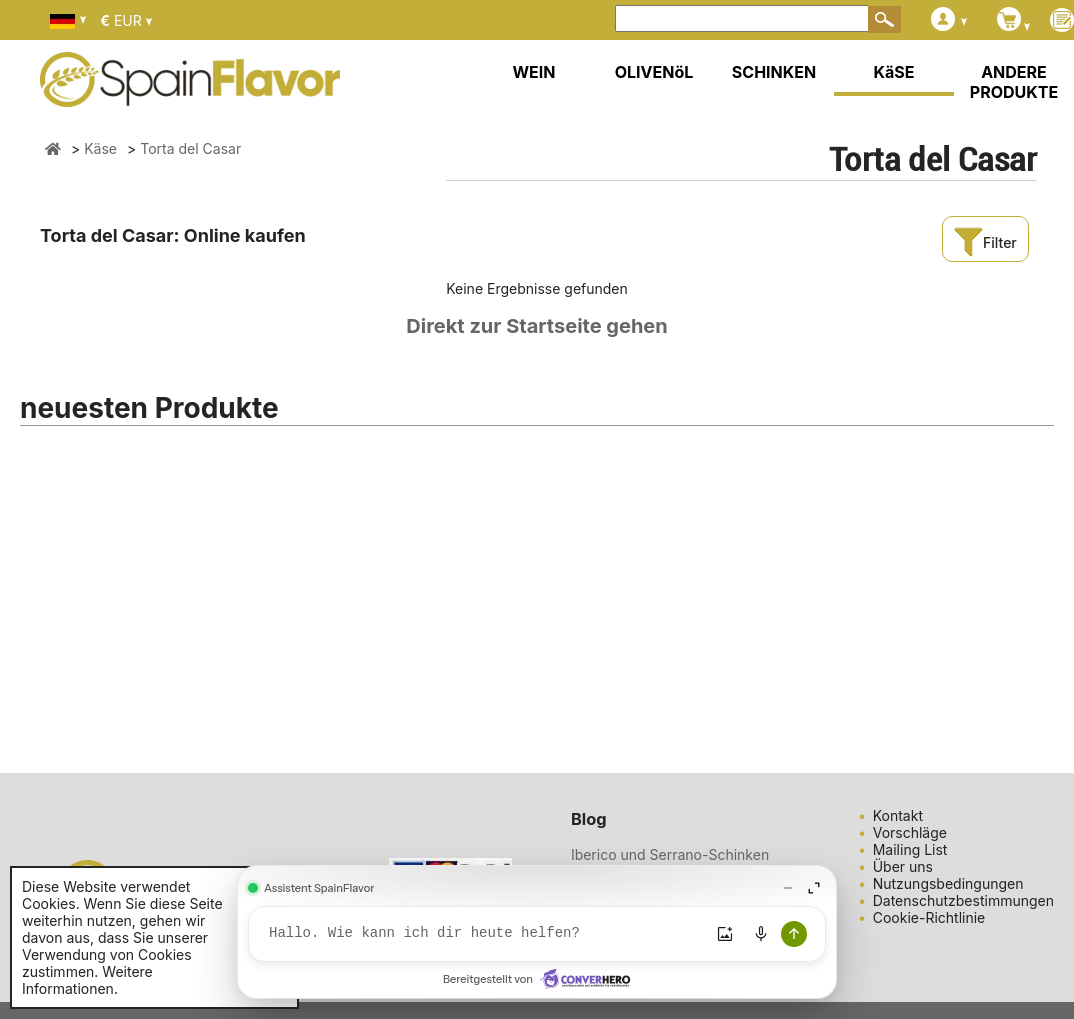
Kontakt (898, 815)
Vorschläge (910, 832)
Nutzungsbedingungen (948, 883)
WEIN (533, 72)
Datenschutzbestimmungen (963, 900)
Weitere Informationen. (87, 980)
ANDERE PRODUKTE (1014, 82)
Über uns (903, 866)
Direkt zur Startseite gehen (536, 326)
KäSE (894, 72)
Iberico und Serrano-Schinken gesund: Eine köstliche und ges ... (682, 863)
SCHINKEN (774, 72)
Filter (985, 242)
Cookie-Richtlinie (929, 917)
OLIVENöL (654, 72)
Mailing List (910, 849)
